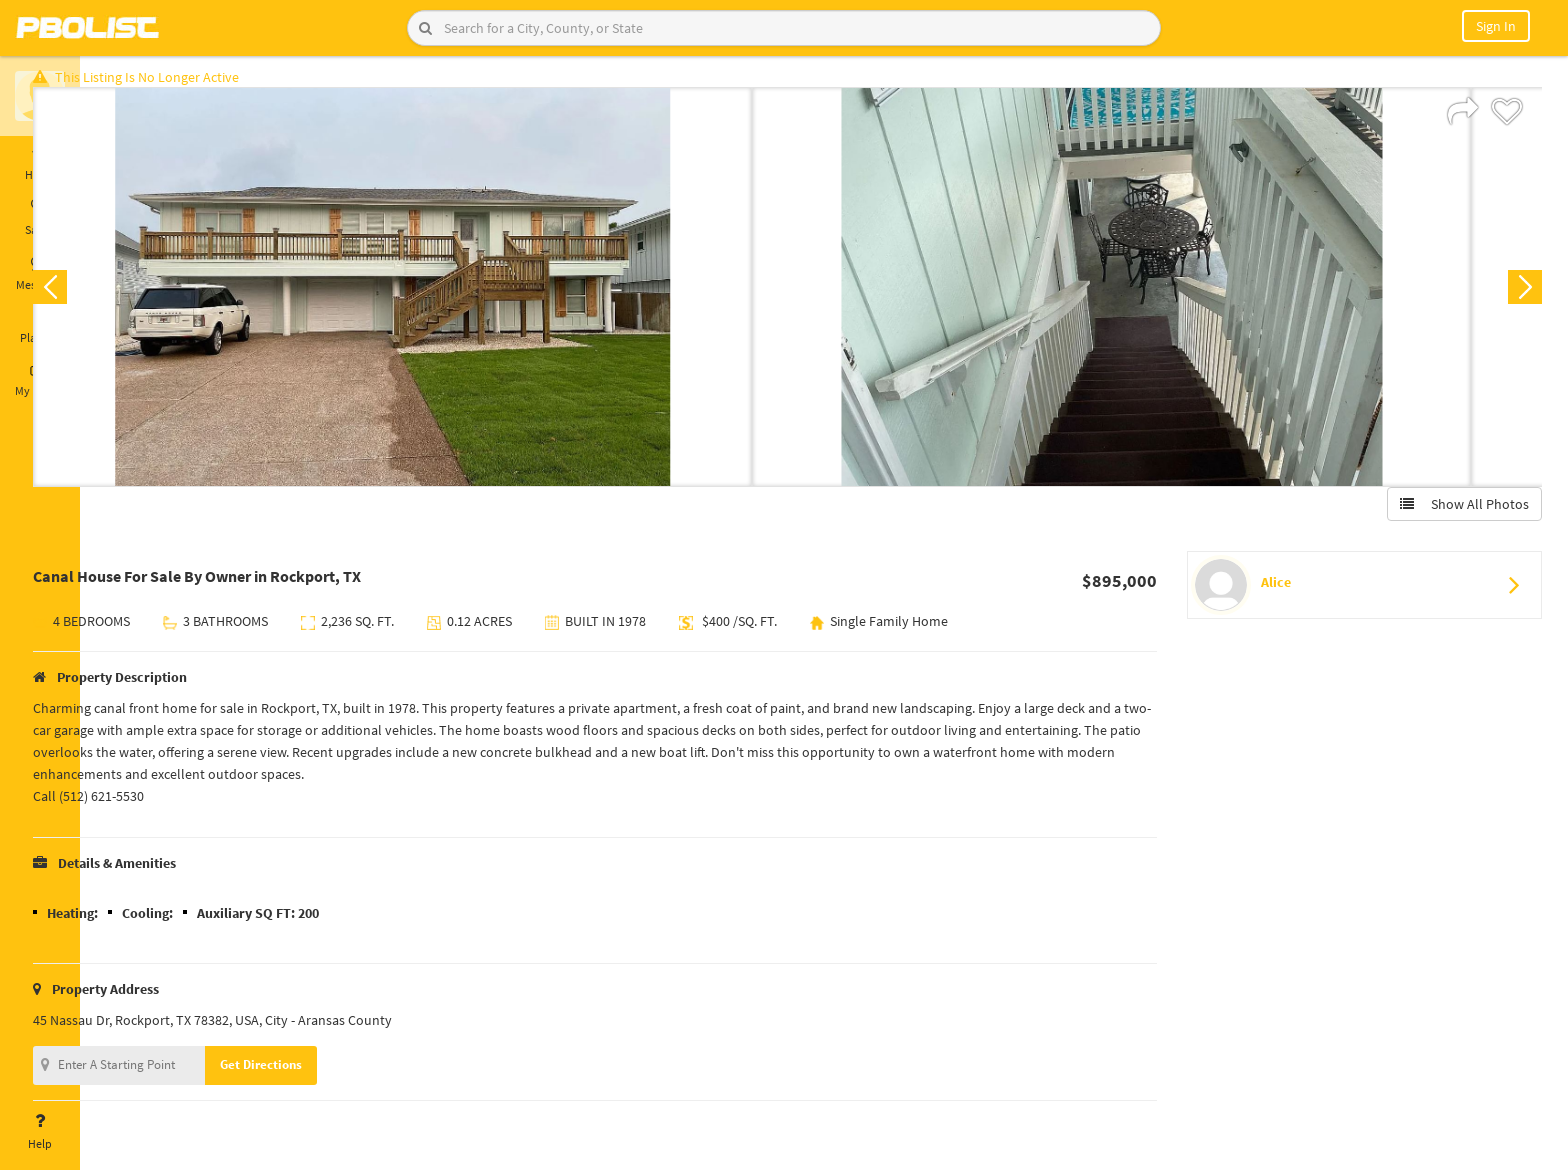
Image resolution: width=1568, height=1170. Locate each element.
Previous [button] (112, 296)
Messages (40, 273)
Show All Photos (1455, 513)
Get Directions (323, 1073)
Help (40, 1132)
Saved (40, 218)
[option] (454, 296)
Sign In (1496, 26)
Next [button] (1516, 296)
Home (40, 163)
